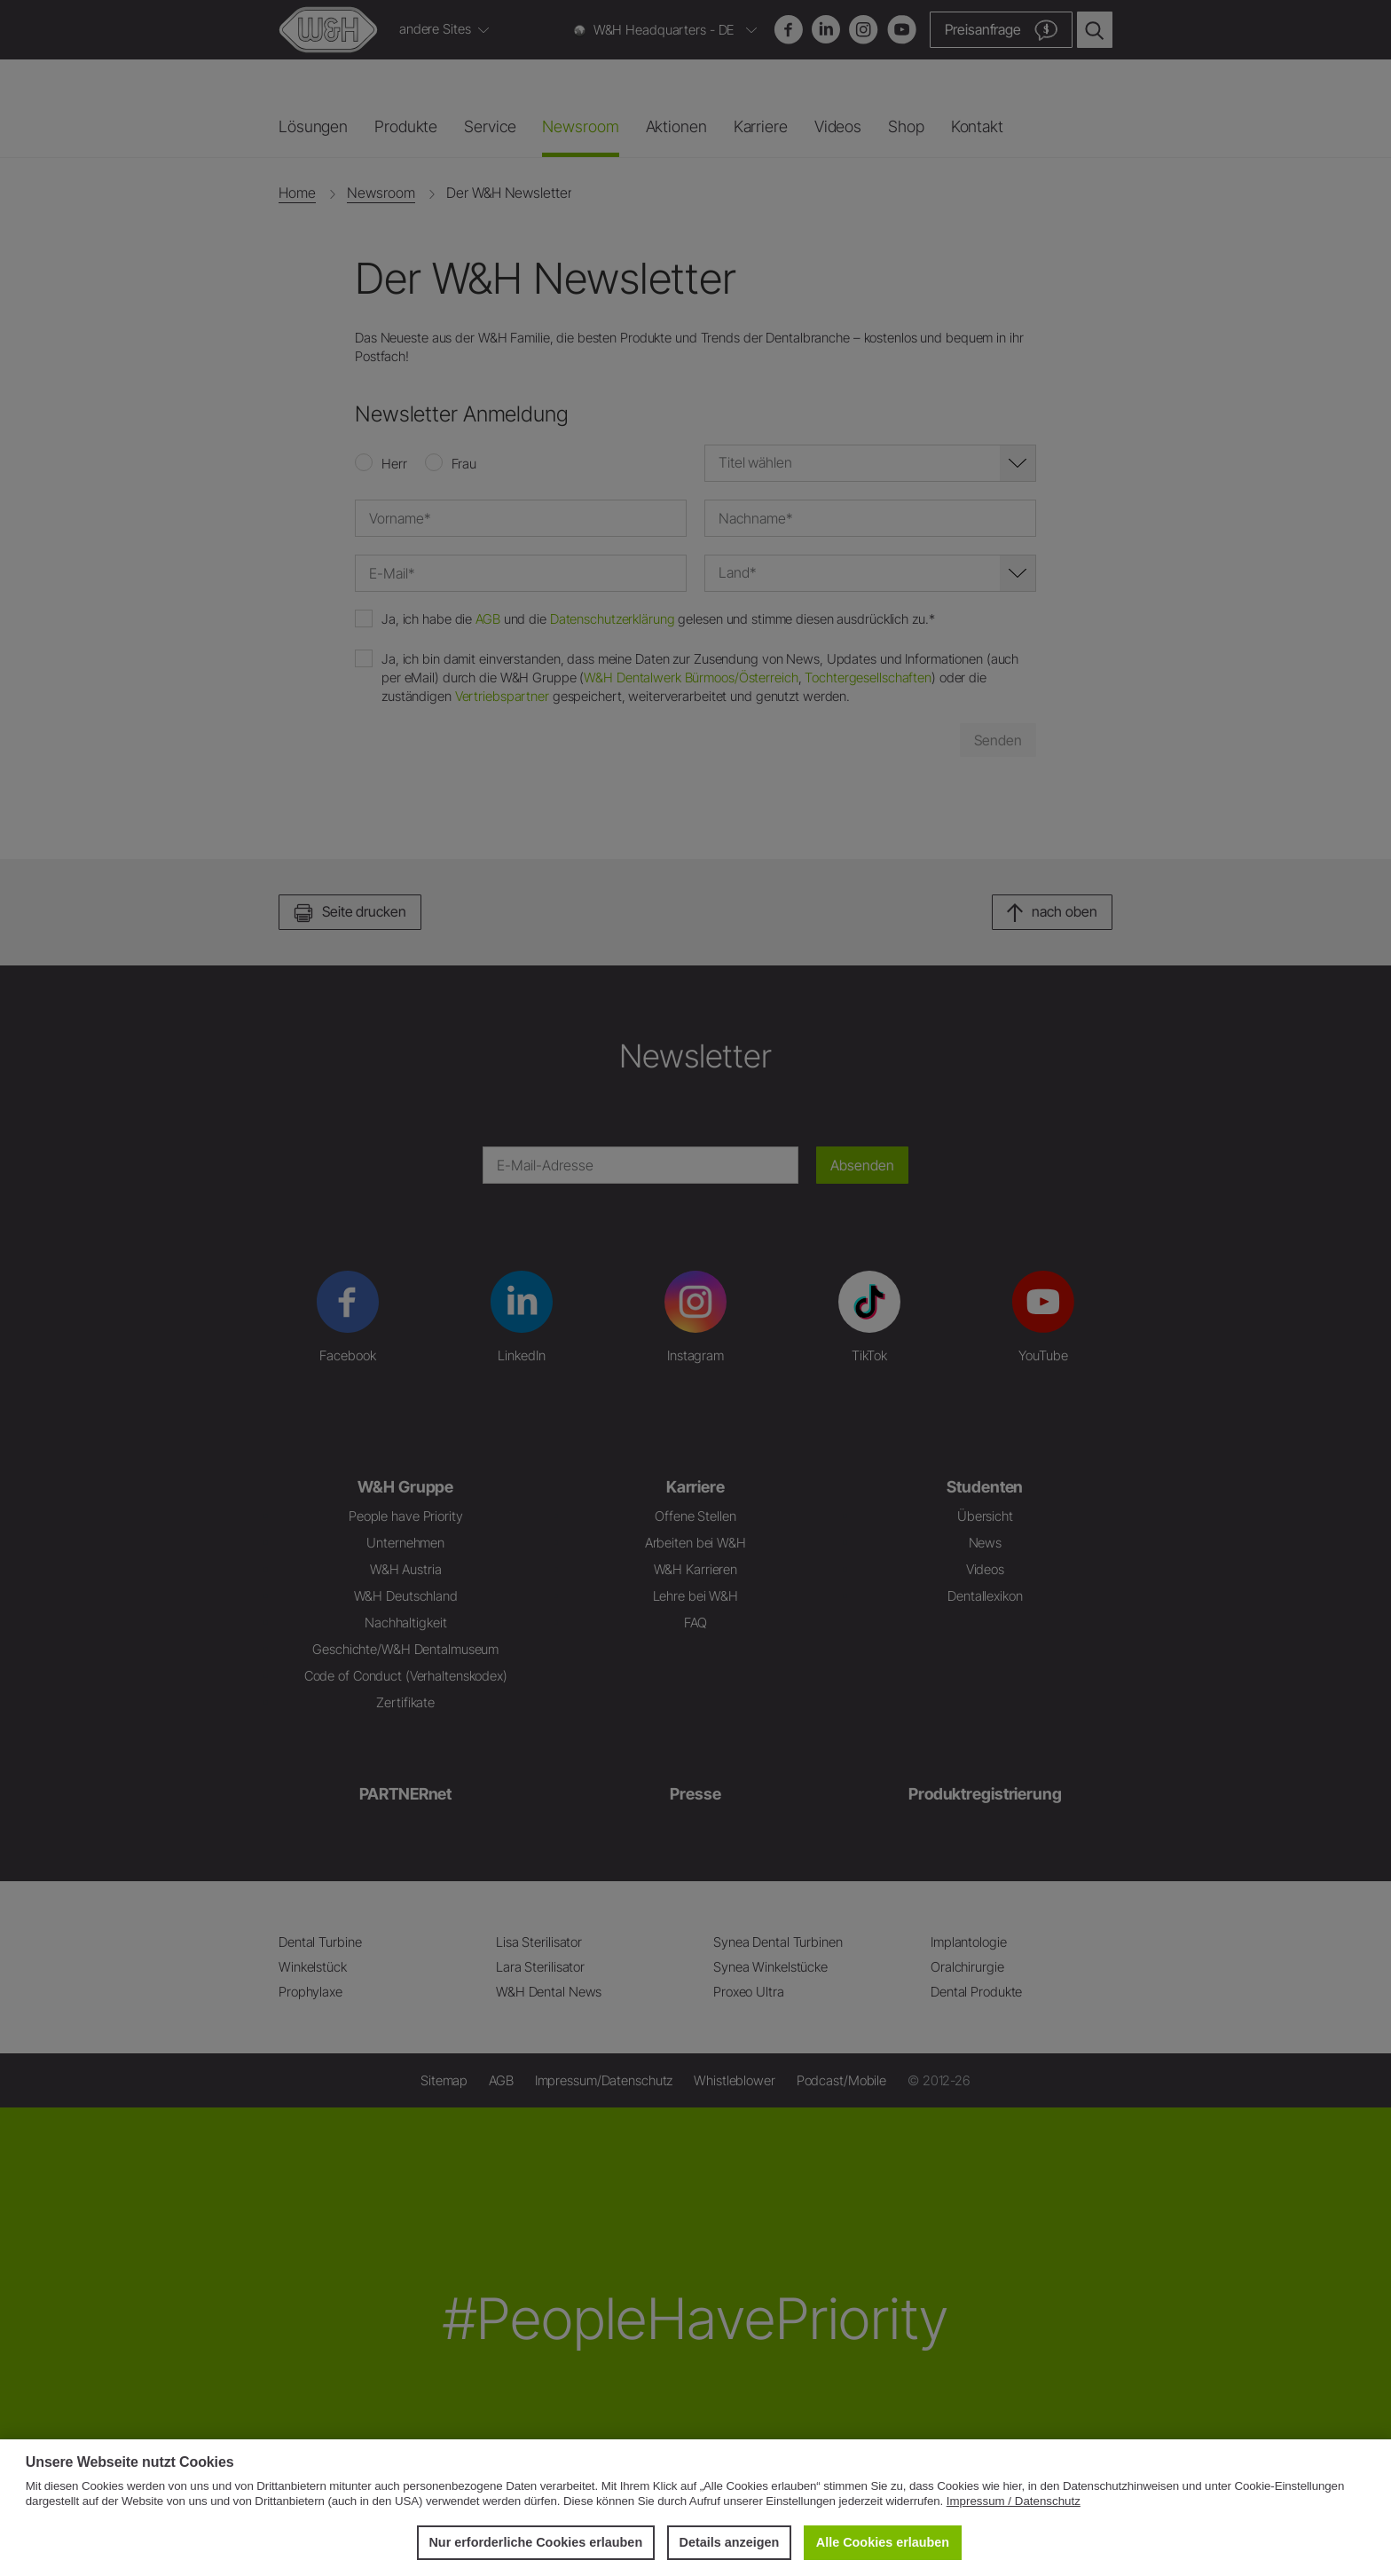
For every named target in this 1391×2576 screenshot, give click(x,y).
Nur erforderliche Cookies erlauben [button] (535, 2542)
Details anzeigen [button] (730, 2542)
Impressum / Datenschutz (1014, 2501)
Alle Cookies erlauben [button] (882, 2542)
